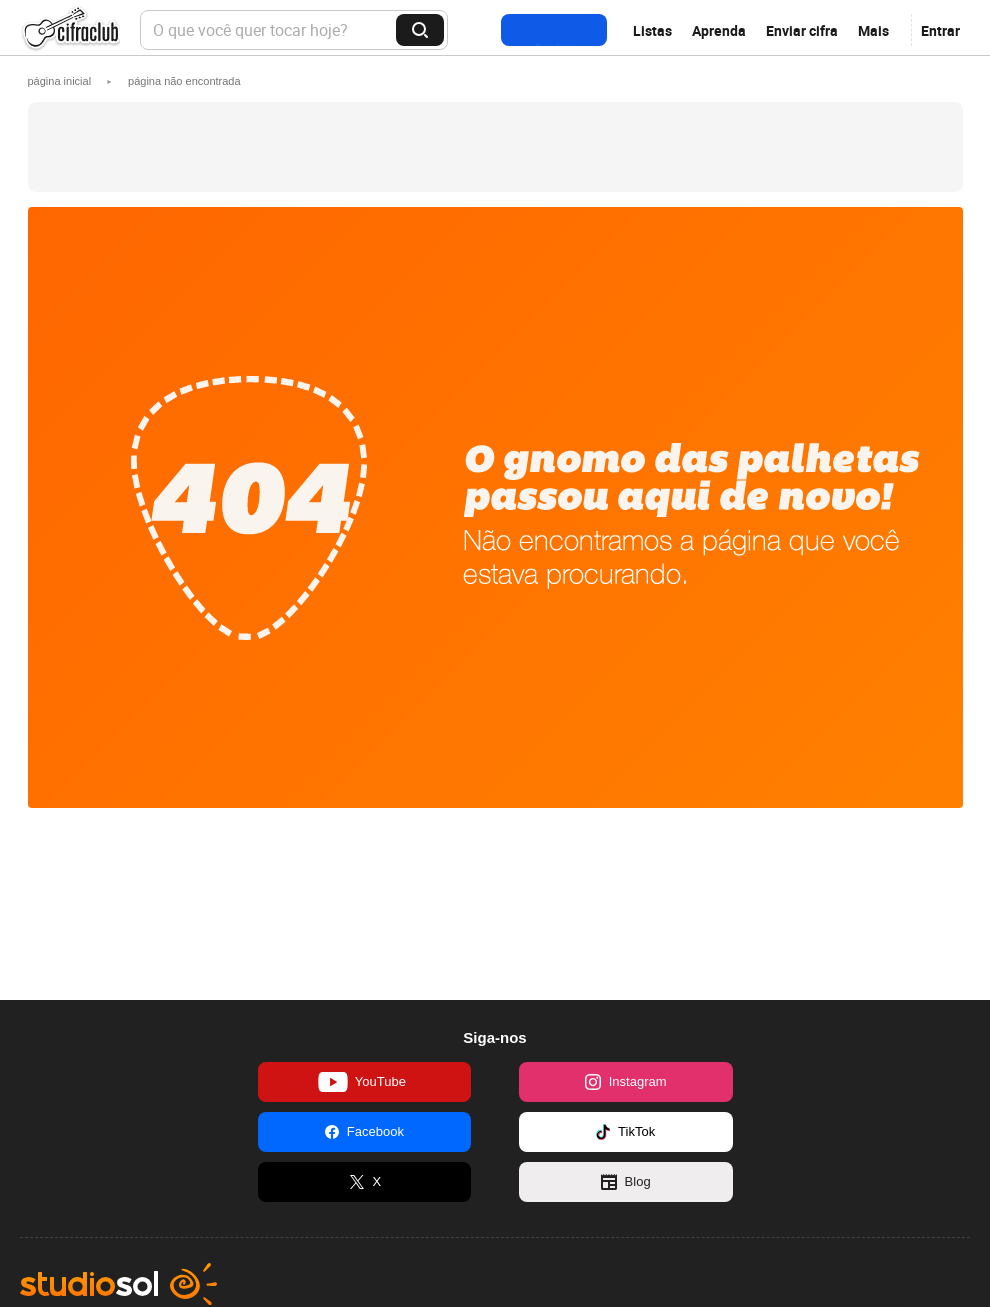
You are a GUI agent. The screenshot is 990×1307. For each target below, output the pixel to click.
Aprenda (719, 30)
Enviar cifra (802, 30)
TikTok (625, 1132)
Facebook (364, 1132)
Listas (652, 30)
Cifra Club (70, 30)
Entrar (940, 30)
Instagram (626, 1082)
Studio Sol (118, 1284)
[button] (184, 81)
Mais (873, 30)
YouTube (362, 1082)
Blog (626, 1182)
